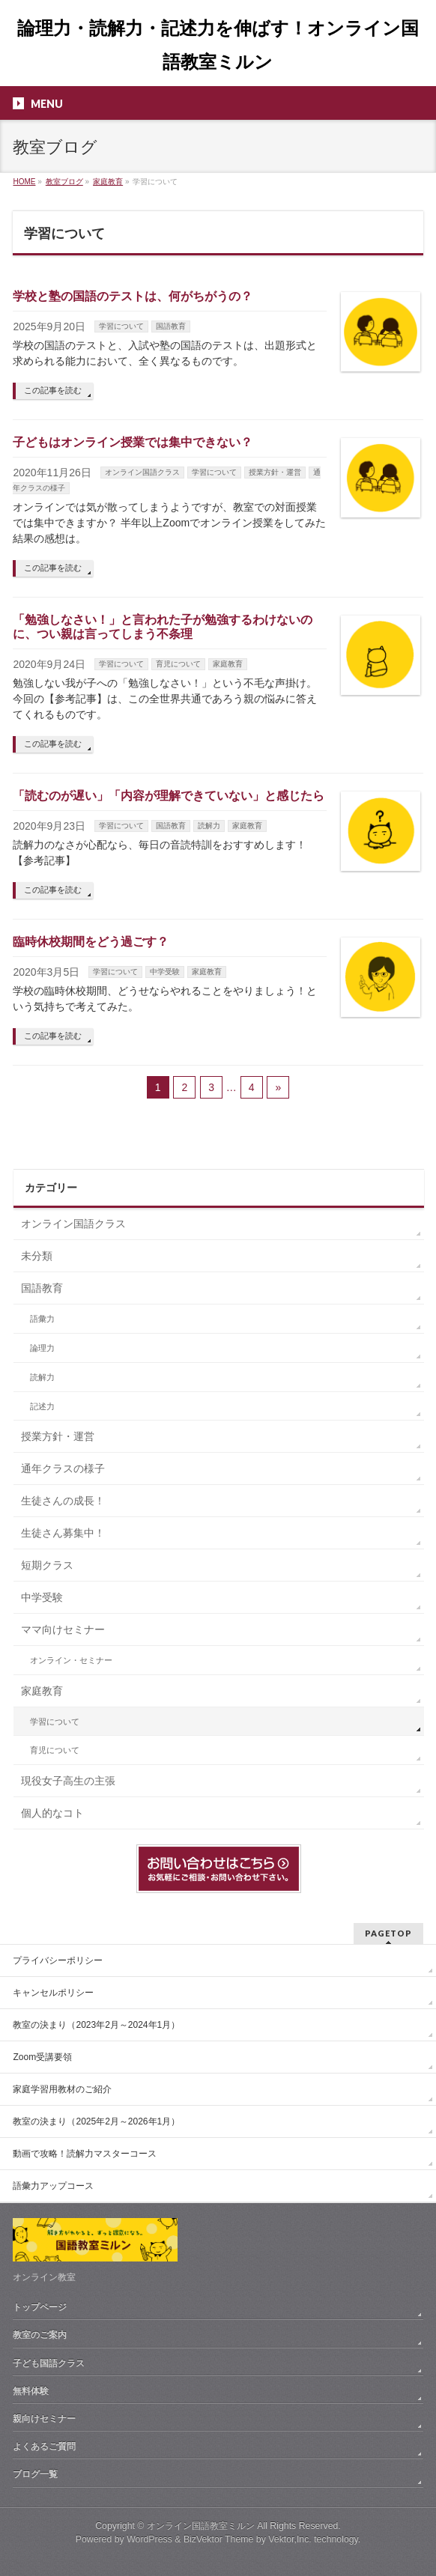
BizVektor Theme (219, 2539)
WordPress (149, 2539)
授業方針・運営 (275, 472)
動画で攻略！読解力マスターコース (85, 2153)
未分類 (36, 1256)
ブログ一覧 (35, 2474)
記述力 (42, 1406)
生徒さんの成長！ (63, 1501)
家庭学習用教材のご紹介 (62, 2089)
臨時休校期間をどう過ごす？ (91, 941)
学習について (121, 326)
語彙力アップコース (53, 2186)
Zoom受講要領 (42, 2057)
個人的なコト (52, 1813)
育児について (178, 664)
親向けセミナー (44, 2419)
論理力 (42, 1347)
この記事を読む (53, 390)
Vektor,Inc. (290, 2539)
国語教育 (171, 326)
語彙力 (42, 1318)
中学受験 (165, 971)
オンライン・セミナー (71, 1660)
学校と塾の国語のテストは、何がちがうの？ (132, 296)
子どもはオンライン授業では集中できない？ (132, 442)
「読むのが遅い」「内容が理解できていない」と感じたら (168, 795)
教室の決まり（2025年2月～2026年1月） (96, 2121)
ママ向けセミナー (63, 1629)
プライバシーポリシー (58, 1960)
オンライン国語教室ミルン (201, 2526)
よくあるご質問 (44, 2446)
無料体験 (31, 2391)
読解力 (209, 825)
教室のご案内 (40, 2335)
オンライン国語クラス (142, 472)
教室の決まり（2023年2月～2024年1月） (96, 2025)
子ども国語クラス (49, 2363)
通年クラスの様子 (63, 1468)
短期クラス (47, 1565)
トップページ (40, 2307)
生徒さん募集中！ (63, 1533)
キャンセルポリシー (53, 1992)
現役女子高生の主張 (68, 1781)
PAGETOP (388, 1933)
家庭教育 (228, 664)
